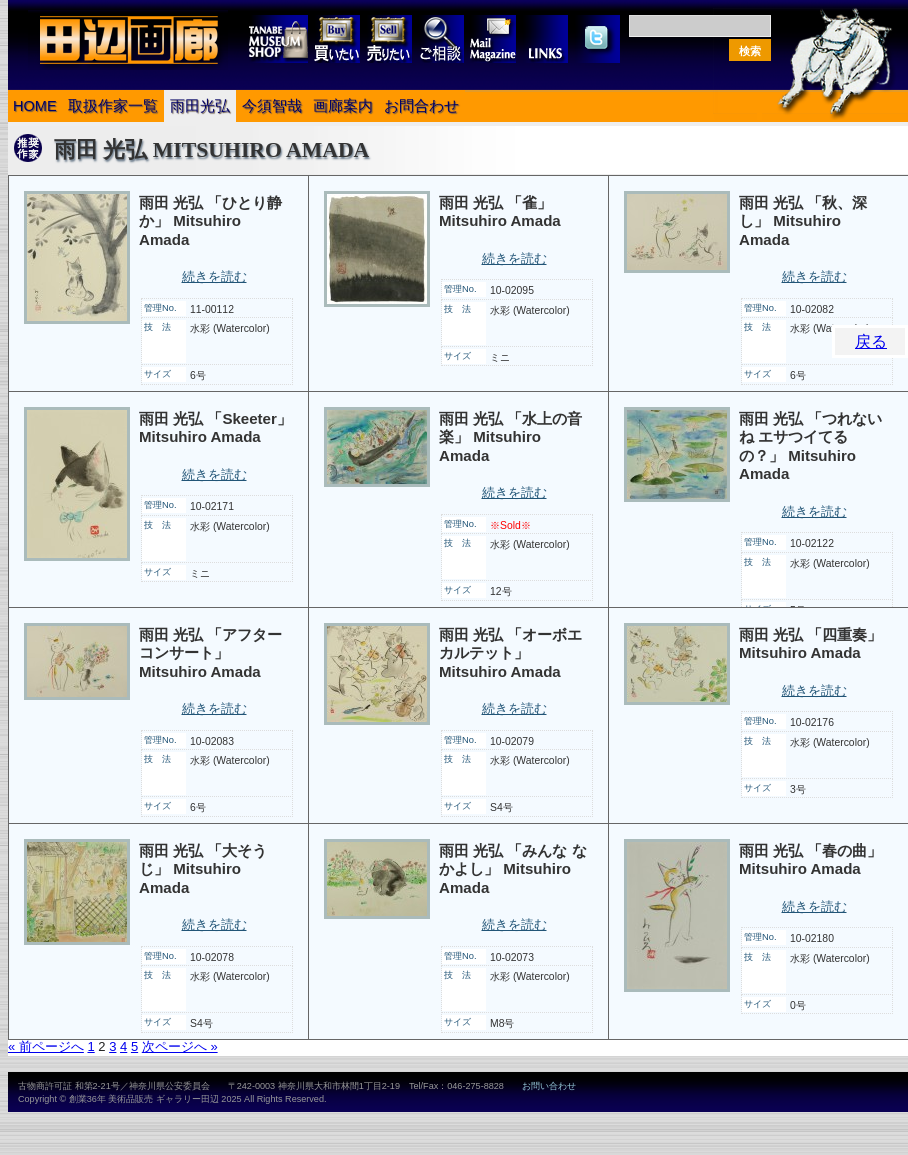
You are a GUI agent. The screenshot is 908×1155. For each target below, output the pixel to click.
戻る (871, 341)
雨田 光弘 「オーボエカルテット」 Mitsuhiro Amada (510, 653)
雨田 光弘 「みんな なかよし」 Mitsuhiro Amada (513, 869)
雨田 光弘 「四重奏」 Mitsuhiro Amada (810, 644)
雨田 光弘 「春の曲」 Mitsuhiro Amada (810, 860)
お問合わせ (421, 106)
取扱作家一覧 (113, 106)
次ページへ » (180, 1046)
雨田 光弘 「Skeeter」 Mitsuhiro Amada (215, 428)
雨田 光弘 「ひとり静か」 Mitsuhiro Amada (210, 221)
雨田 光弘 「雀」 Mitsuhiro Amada (500, 212)
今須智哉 (272, 106)
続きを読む (214, 276)
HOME (35, 106)
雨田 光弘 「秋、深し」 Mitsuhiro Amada (803, 221)
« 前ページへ (46, 1046)
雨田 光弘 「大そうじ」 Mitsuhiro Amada (203, 869)
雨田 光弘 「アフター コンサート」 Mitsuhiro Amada (210, 653)
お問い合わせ (549, 1086)
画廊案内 (343, 106)
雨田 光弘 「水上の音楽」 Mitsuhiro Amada (510, 437)
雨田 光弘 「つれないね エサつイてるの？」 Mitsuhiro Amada (810, 446)
